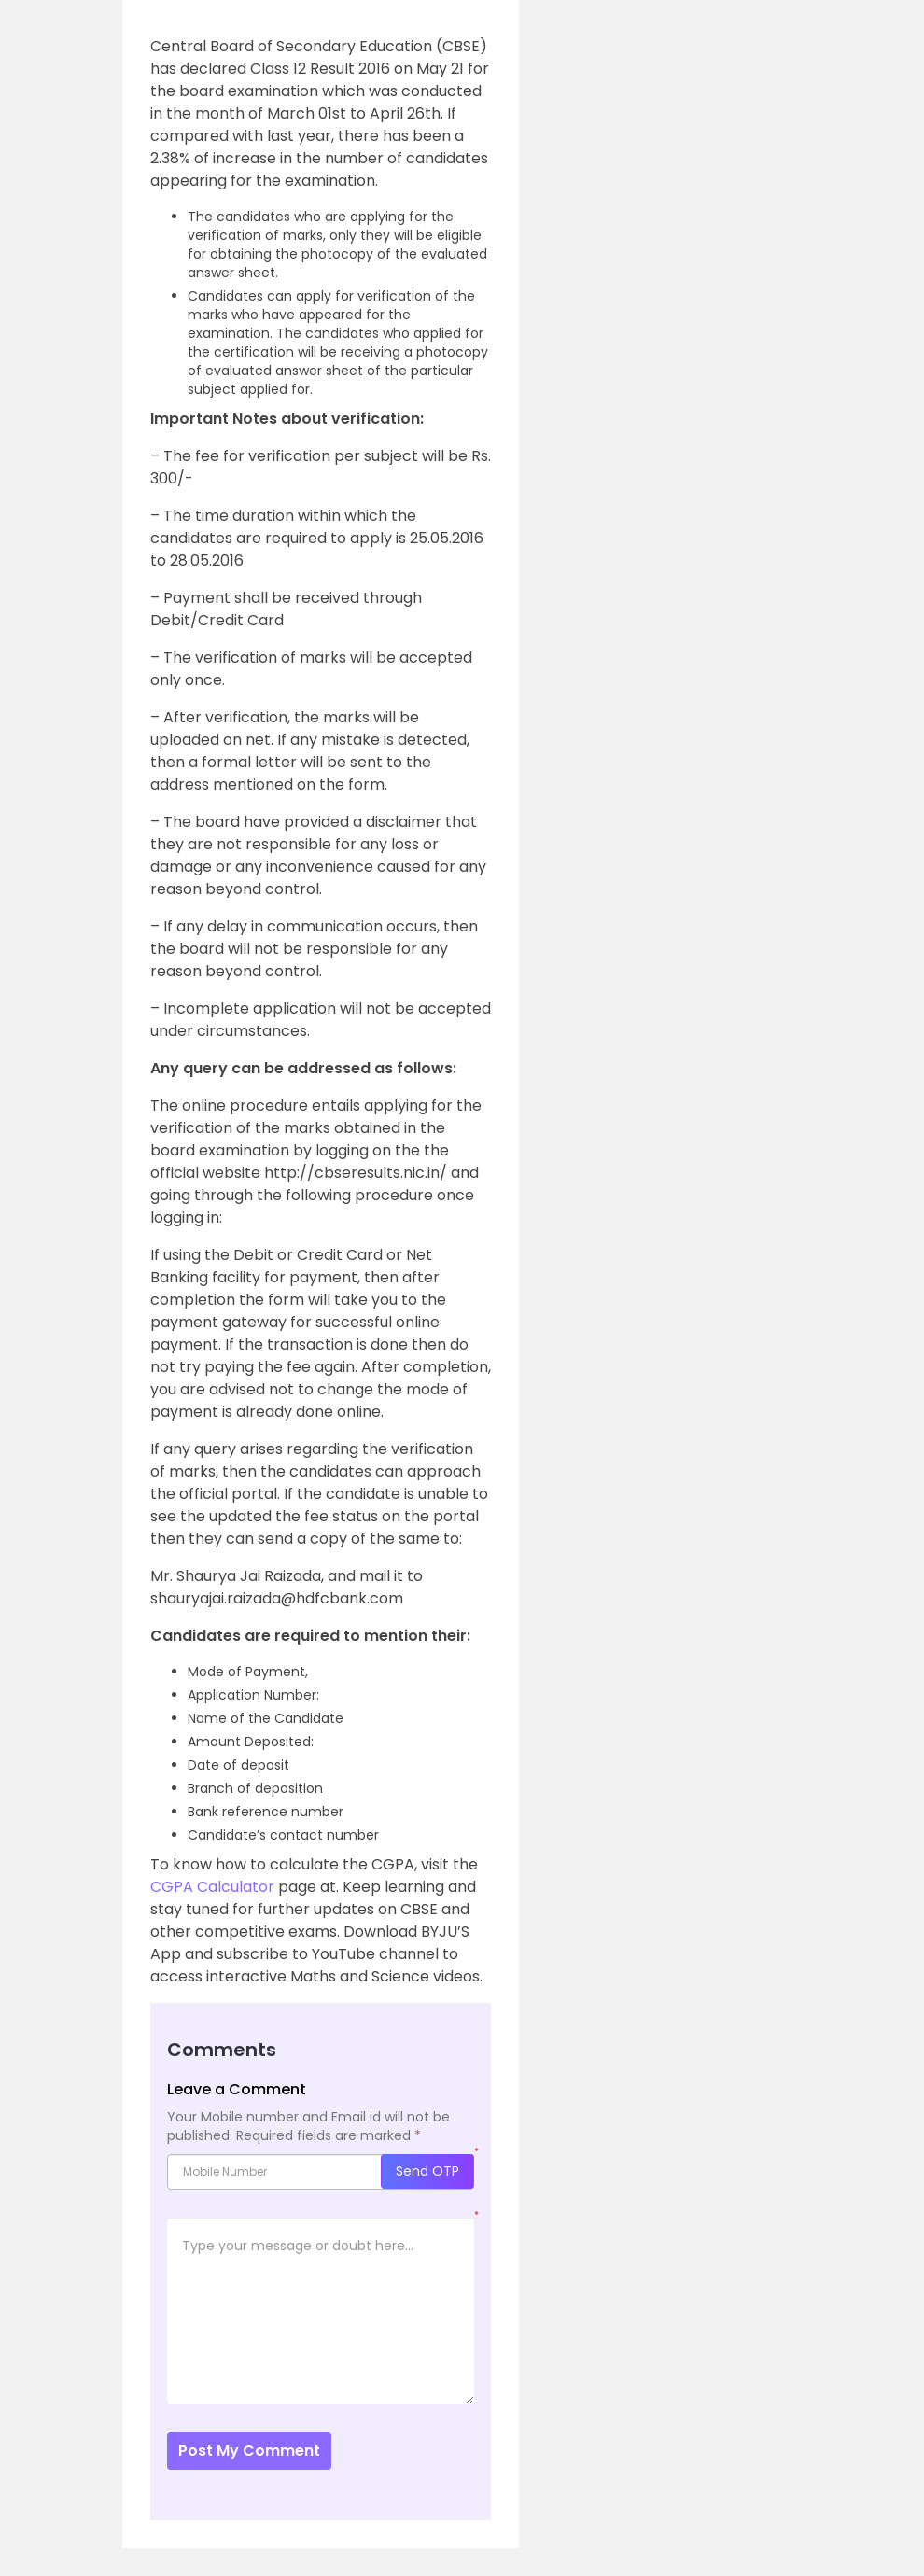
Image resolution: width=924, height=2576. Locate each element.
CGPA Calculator (212, 1886)
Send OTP (427, 2171)
